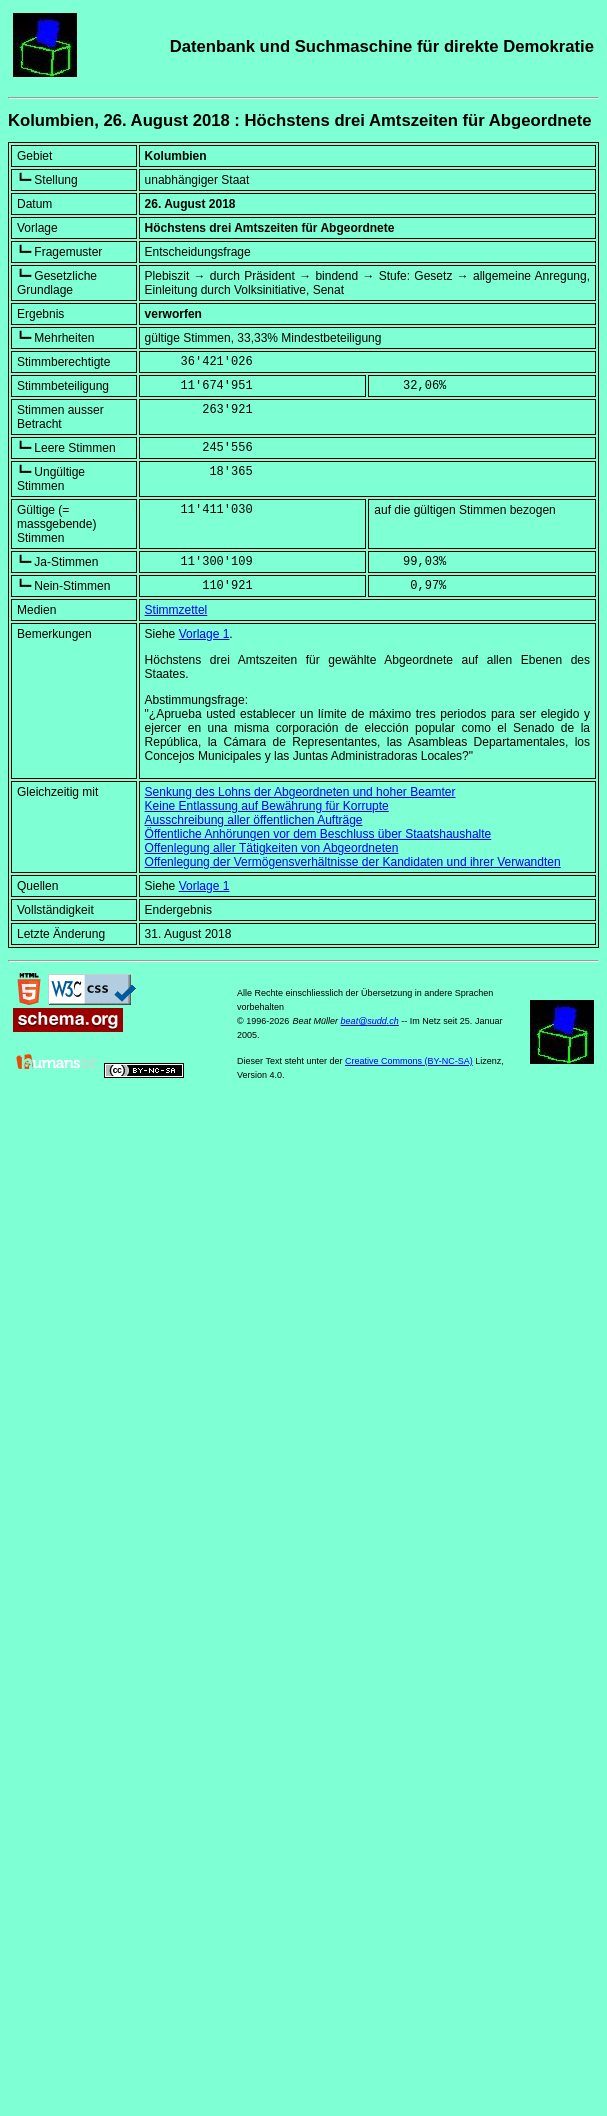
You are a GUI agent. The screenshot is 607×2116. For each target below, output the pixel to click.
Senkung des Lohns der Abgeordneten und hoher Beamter (300, 792)
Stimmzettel (176, 610)
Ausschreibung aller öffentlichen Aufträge (254, 820)
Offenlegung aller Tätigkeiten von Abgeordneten (272, 848)
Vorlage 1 (204, 634)
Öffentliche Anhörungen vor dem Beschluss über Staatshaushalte (318, 834)
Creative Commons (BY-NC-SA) (409, 1061)
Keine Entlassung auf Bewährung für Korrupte (267, 806)
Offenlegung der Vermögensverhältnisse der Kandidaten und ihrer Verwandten (353, 862)
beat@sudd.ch (370, 1021)
